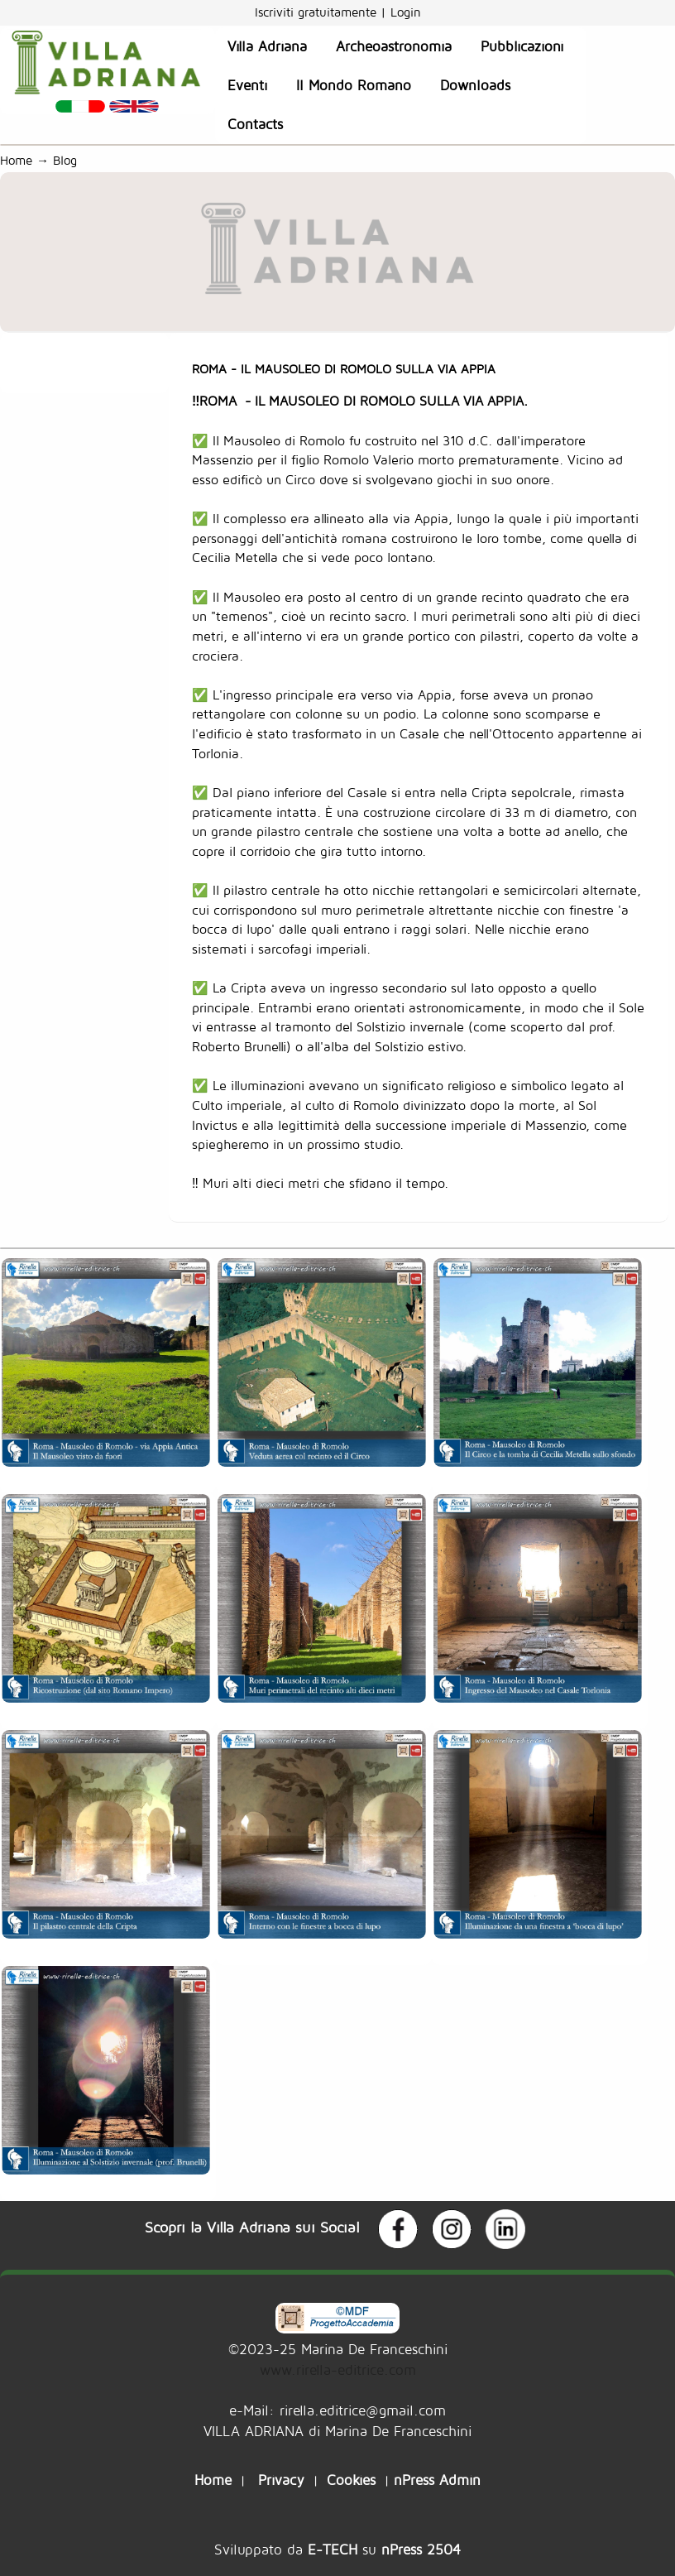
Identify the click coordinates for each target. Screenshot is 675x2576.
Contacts (255, 124)
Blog (69, 160)
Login (405, 12)
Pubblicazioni (522, 46)
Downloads (475, 85)
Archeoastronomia (394, 46)
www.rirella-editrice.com (338, 2369)
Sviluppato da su (337, 2549)
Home (16, 160)
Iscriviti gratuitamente (318, 12)
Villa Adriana (267, 46)
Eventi (247, 85)
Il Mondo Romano (353, 85)
